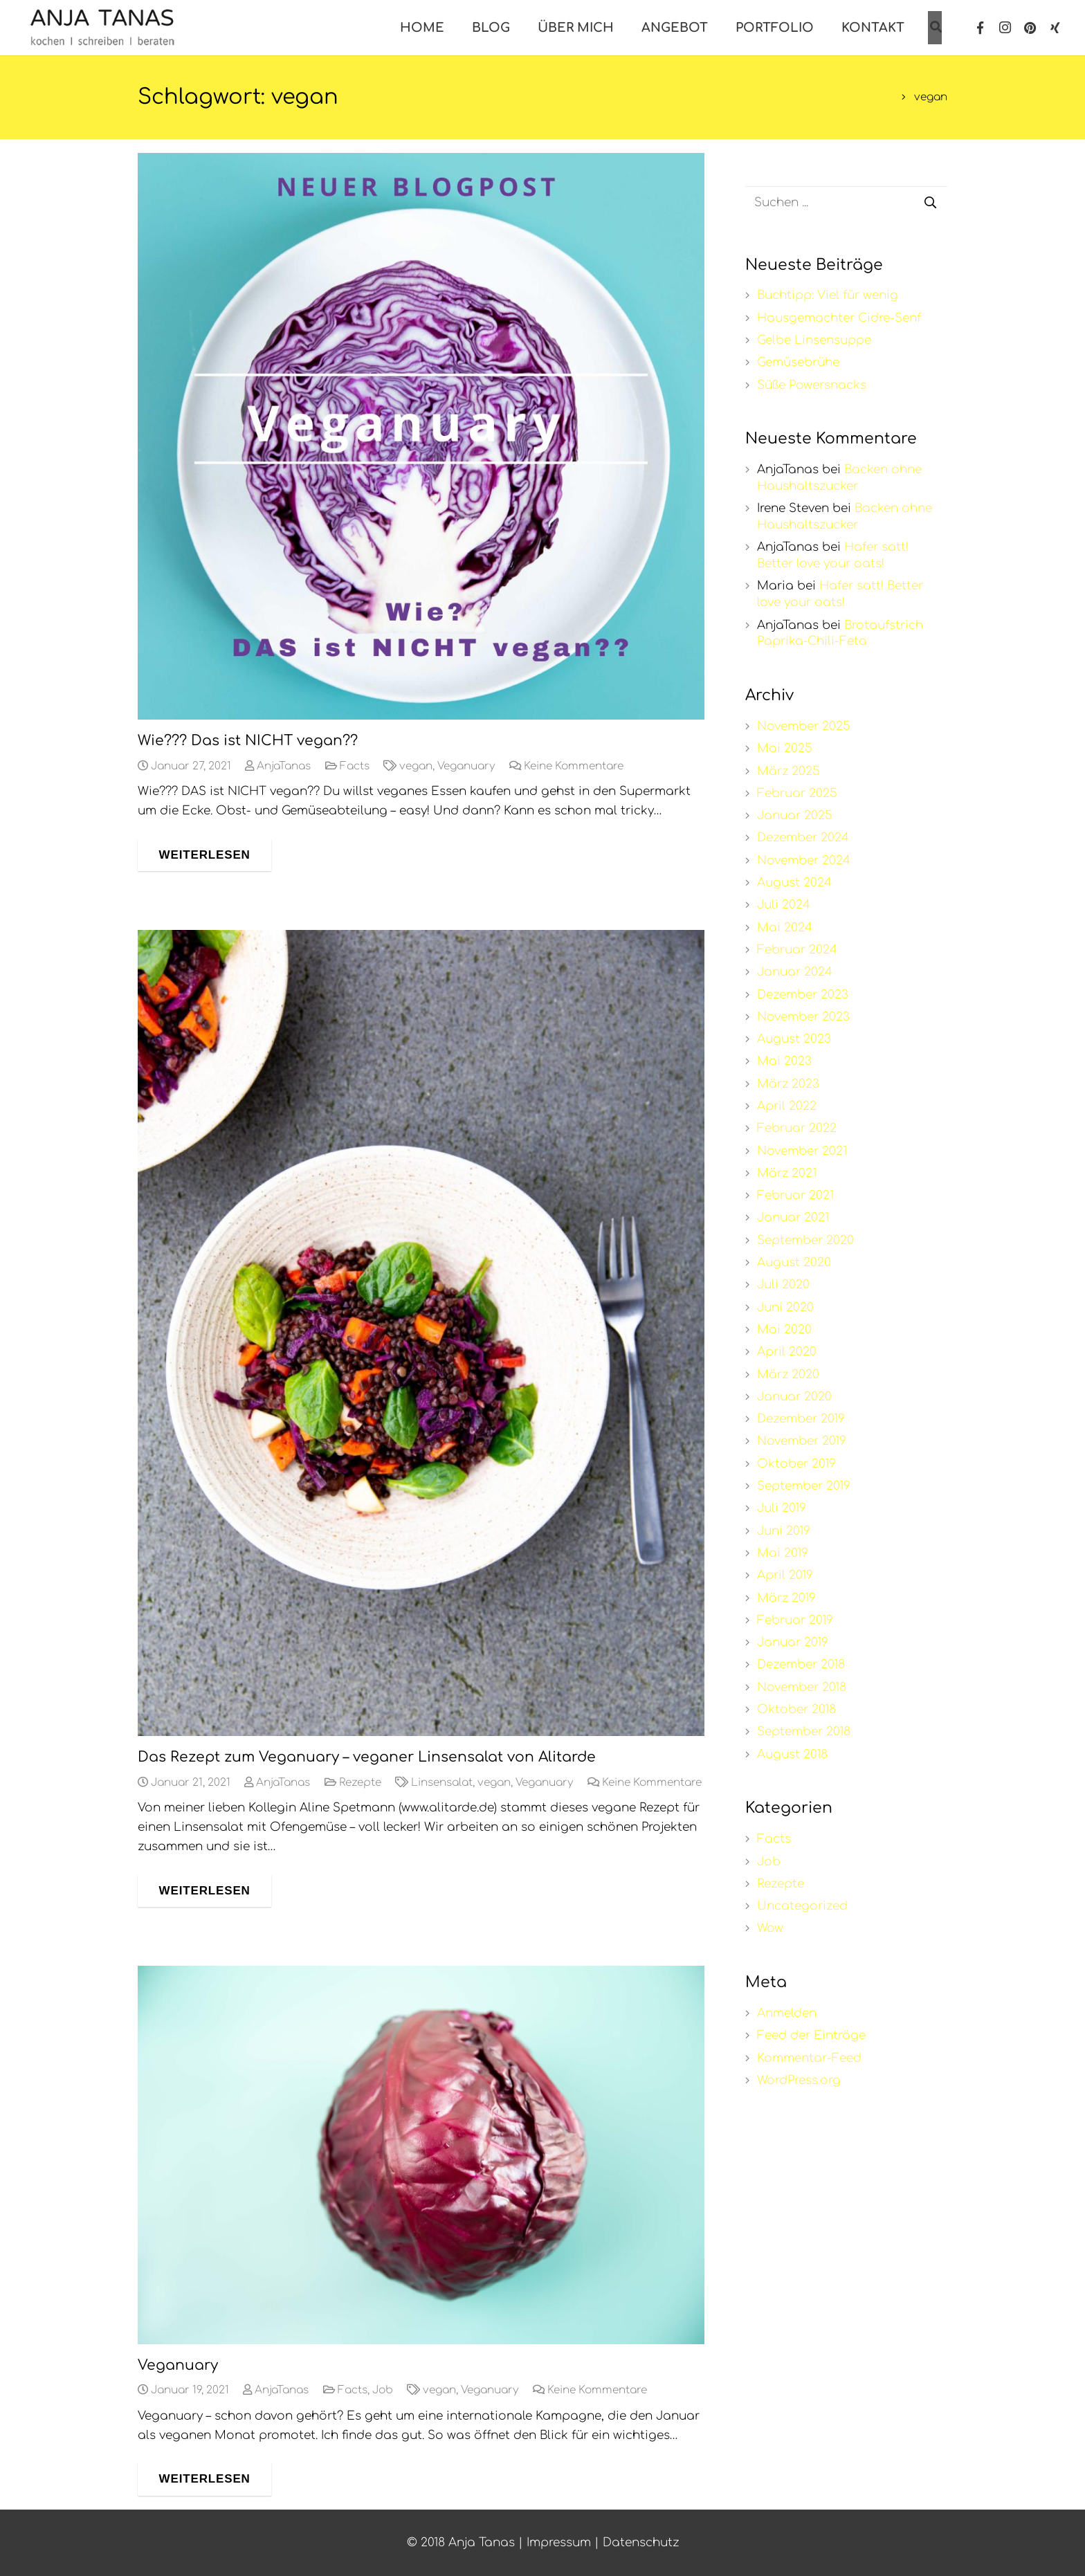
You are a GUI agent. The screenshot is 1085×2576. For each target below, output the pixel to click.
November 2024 (803, 860)
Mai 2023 (784, 1061)
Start (879, 97)
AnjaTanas (284, 766)
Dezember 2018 (801, 1664)
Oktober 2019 (796, 1463)
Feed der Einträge (811, 2035)
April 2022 (787, 1106)
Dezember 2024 (803, 837)
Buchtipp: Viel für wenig (827, 295)
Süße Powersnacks (811, 385)
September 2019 (803, 1485)
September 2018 (803, 1731)
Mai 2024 (784, 927)
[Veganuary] (421, 2155)
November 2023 (803, 1016)
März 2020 (788, 1374)
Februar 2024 (797, 949)
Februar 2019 (795, 1620)
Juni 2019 (783, 1530)
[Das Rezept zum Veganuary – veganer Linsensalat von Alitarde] (421, 1333)
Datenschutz (641, 2542)
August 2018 (792, 1754)
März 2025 (788, 771)
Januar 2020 (794, 1396)
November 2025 (803, 726)
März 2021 (787, 1173)
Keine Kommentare (573, 766)
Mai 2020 (784, 1329)
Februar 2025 (797, 793)
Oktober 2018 (796, 1709)
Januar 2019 (792, 1642)
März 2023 (788, 1083)
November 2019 (801, 1440)
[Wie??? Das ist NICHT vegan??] (421, 436)
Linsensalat (442, 1783)
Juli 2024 (783, 904)
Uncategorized (802, 1905)
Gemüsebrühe (798, 362)
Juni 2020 (785, 1307)
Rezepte (360, 1783)
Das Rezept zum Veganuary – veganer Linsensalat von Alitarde (367, 1757)
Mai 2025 (784, 748)
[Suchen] (930, 202)
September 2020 (805, 1240)
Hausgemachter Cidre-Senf (839, 318)
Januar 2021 (793, 1217)
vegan (415, 766)
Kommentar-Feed (809, 2058)
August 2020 (794, 1262)
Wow (770, 1928)
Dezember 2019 (801, 1418)
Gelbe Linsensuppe (814, 340)
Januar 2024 (794, 971)
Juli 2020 (783, 1284)
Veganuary (466, 766)
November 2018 (801, 1687)
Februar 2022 (797, 1128)
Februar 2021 (795, 1195)
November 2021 (802, 1151)
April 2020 (787, 1351)
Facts (355, 766)
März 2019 (786, 1598)
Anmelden (787, 2013)
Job (382, 2390)
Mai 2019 (782, 1553)
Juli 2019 (781, 1508)
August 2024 (794, 882)
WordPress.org (799, 2080)
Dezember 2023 (802, 994)
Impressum (559, 2542)
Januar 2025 (794, 815)
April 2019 (785, 1575)
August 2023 (794, 1038)
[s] (846, 202)
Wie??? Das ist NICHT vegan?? (248, 741)
